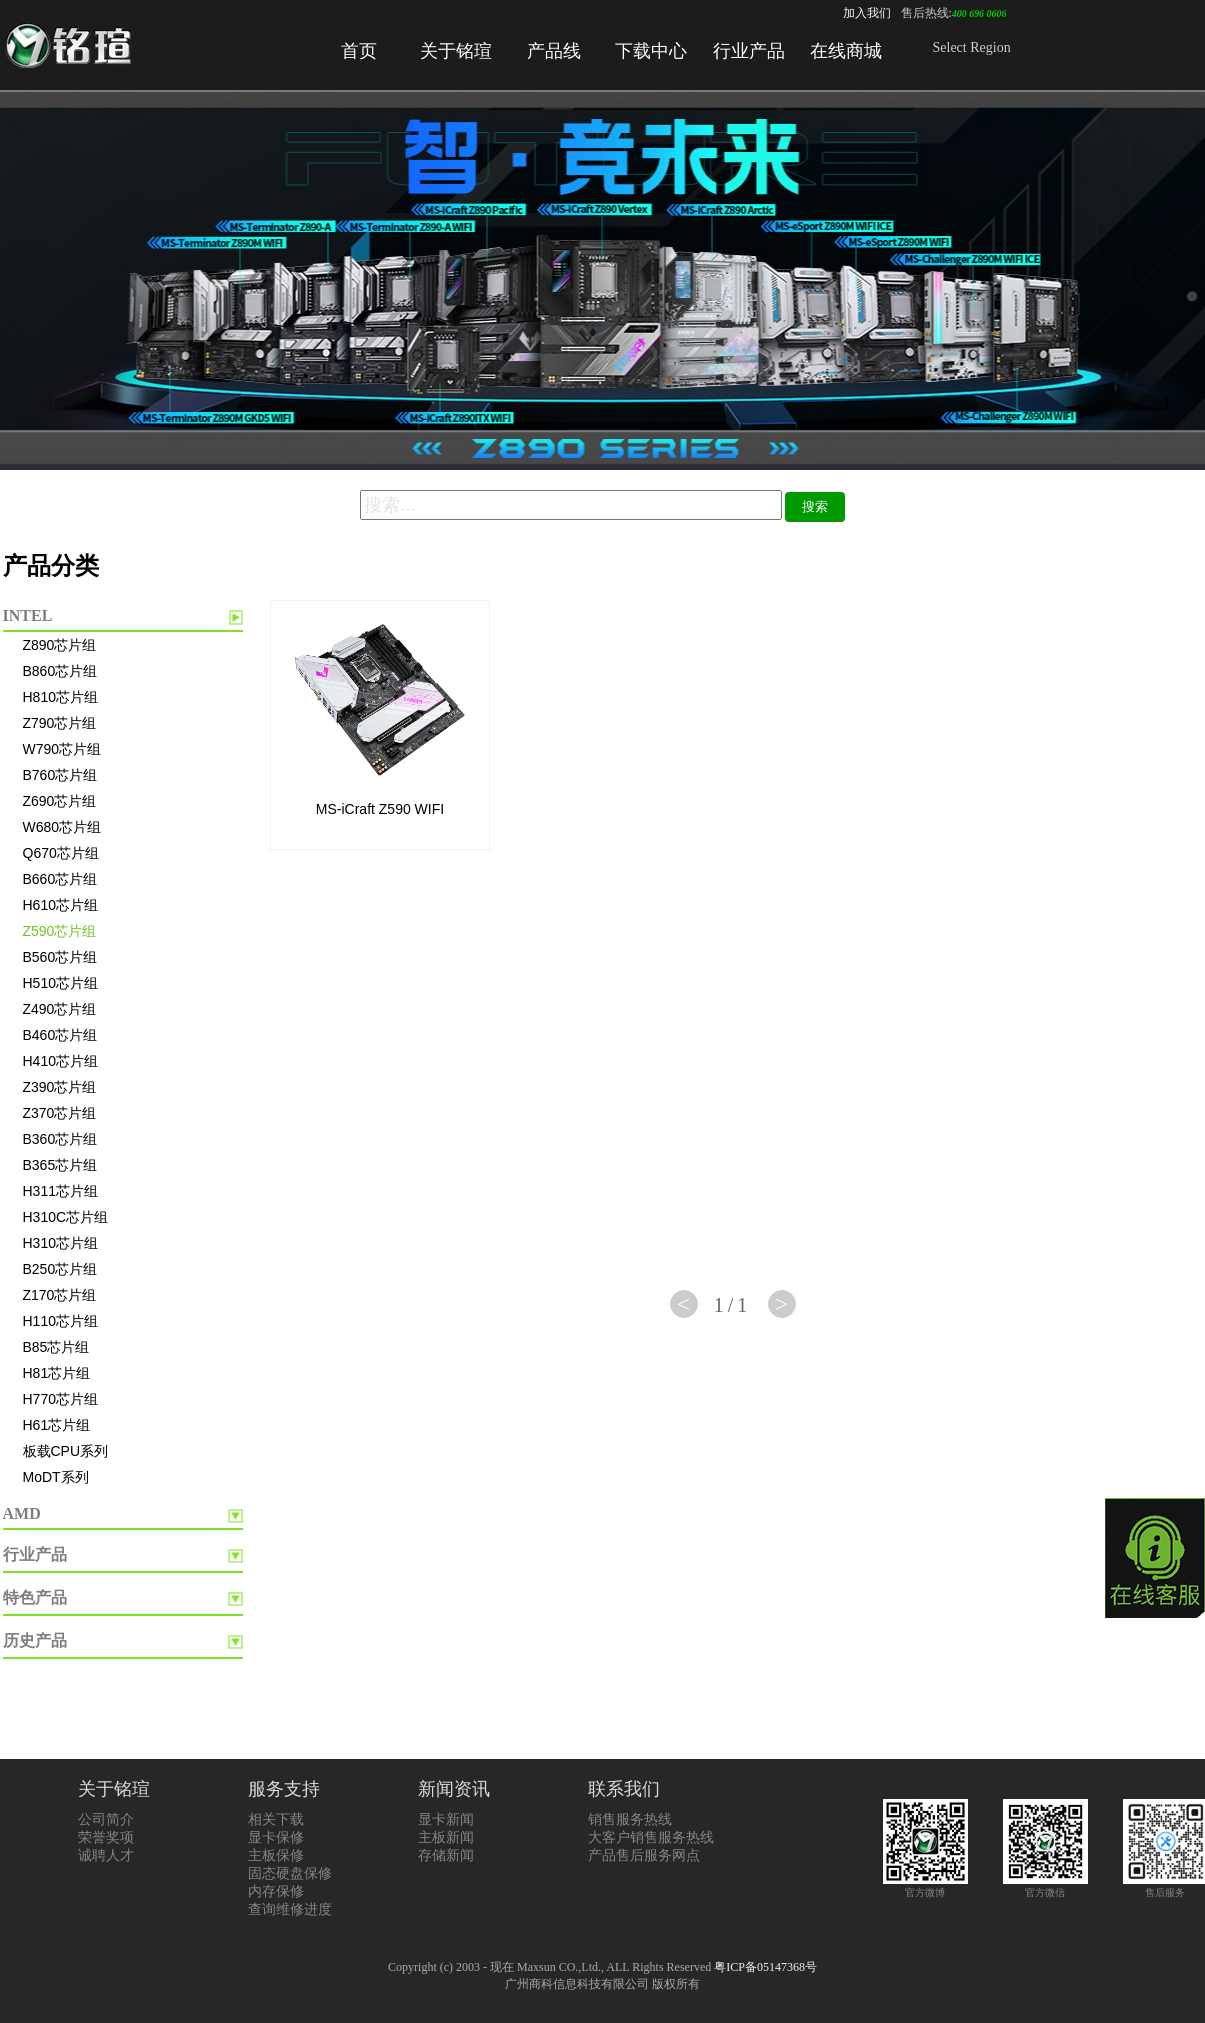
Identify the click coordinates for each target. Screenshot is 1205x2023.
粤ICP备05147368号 (765, 1967)
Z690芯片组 (60, 801)
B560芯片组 (60, 957)
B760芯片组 (60, 775)
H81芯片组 (57, 1373)
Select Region (972, 47)
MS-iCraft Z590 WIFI (380, 809)
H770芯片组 (60, 1399)
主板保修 (276, 1855)
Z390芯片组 (60, 1087)
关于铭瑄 (456, 51)
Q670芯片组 (61, 853)
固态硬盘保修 (290, 1873)
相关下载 (276, 1819)
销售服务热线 (630, 1819)
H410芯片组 (60, 1061)
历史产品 (35, 1640)
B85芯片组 (56, 1347)
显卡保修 (276, 1837)
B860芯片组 (60, 671)
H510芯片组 (60, 983)
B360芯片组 (60, 1139)
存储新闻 (446, 1855)
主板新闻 (446, 1837)
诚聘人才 (106, 1855)
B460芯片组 (60, 1035)
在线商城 (846, 51)
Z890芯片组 (60, 645)
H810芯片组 (60, 697)
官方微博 (925, 1886)
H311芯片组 (60, 1191)
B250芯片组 (60, 1269)
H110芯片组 (60, 1321)
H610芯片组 (60, 905)
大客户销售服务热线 (651, 1837)
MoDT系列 (56, 1477)
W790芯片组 (62, 749)
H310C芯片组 (66, 1217)
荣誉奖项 (106, 1837)
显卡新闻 (446, 1819)
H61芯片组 (57, 1425)
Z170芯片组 (60, 1295)
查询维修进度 (290, 1909)
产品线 (554, 51)
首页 (359, 51)
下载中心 (651, 51)
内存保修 (276, 1891)
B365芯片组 (60, 1165)
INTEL (28, 615)
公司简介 (106, 1819)
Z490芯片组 (60, 1009)
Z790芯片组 (60, 723)
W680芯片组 (62, 827)
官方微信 (1045, 1886)
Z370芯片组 (60, 1113)
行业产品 (749, 51)
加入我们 (867, 13)
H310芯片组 (60, 1243)
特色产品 (35, 1597)
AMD (22, 1513)
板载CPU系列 (66, 1451)
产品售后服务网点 (644, 1855)
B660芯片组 (60, 879)
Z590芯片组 (60, 931)
